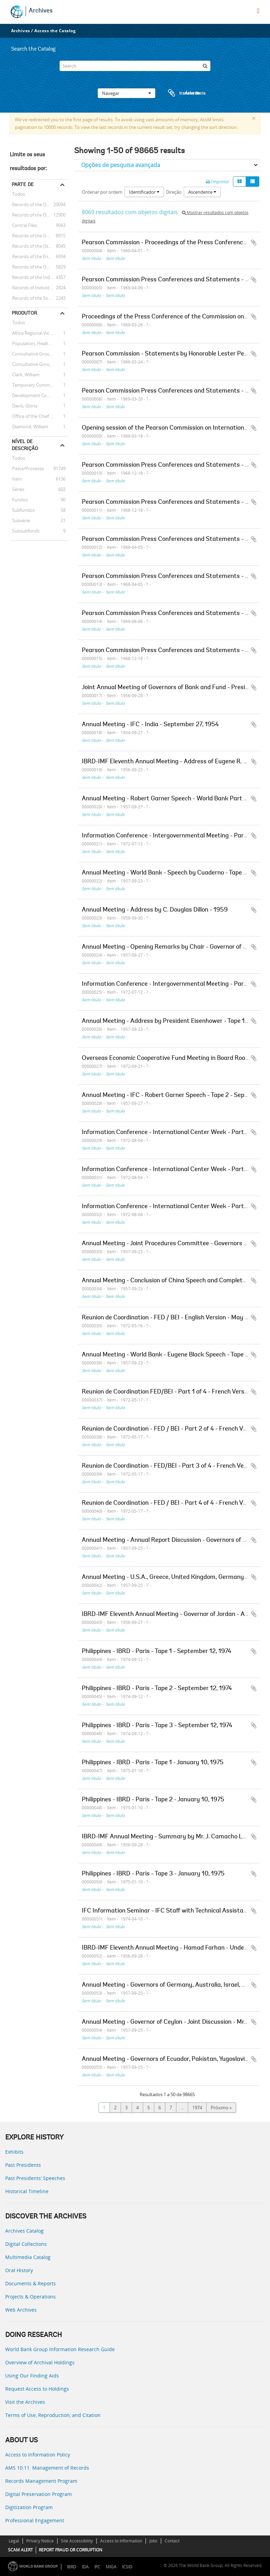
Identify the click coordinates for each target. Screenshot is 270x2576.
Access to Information (121, 2541)
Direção (174, 192)
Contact (172, 2541)
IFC (97, 2567)
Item (16, 479)
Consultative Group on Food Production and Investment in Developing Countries (38, 354)
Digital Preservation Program (38, 2494)
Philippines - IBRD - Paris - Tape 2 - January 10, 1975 (153, 1800)
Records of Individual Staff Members (38, 287)
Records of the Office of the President (38, 215)
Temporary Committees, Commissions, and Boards (38, 385)
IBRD (71, 2567)
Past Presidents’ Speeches (35, 2178)
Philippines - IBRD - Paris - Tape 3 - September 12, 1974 (157, 1726)
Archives (41, 11)
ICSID (127, 2567)
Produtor (24, 312)
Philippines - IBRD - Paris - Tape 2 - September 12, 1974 (157, 1689)
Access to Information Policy (37, 2454)
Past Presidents (23, 2165)
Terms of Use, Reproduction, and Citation (53, 2415)
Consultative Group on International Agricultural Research (38, 364)
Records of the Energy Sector (38, 256)
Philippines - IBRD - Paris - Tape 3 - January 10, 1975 (153, 1874)
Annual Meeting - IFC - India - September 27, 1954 (150, 725)
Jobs (153, 2541)
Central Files (23, 225)
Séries (17, 489)
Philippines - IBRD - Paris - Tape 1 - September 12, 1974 (156, 1652)
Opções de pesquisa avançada (120, 165)
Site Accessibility (77, 2541)
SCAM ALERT (20, 2550)
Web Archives (21, 2309)
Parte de (23, 184)
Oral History (19, 2270)
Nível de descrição (25, 445)
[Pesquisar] (205, 66)
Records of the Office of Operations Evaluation (38, 235)
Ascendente (202, 192)
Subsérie (20, 520)
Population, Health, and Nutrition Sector (38, 343)
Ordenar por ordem (102, 192)
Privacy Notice (40, 2541)
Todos (18, 195)
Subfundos (22, 510)
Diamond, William (29, 426)
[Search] (135, 66)
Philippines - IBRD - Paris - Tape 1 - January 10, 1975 (153, 1763)
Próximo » (221, 2107)
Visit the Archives (25, 2402)
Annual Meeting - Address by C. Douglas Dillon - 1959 (155, 910)
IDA (85, 2567)
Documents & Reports (30, 2283)
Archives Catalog (24, 2230)
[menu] (258, 11)
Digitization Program (29, 2507)
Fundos (19, 499)
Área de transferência (180, 93)
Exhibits (14, 2151)
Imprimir (217, 181)
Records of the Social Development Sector (38, 298)
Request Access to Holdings (37, 2388)
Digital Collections (26, 2244)
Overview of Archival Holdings (40, 2362)
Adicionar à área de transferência (253, 242)
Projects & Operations (30, 2296)
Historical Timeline (27, 2191)
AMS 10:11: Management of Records (47, 2467)
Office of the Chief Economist (38, 416)
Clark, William (25, 374)
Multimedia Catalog (28, 2257)
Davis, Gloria (23, 406)
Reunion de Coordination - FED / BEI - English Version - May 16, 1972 (174, 1318)
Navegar (126, 93)
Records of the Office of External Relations (38, 204)
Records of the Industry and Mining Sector (38, 277)
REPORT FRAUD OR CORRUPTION (70, 2550)
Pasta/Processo (27, 468)
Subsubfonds (25, 531)
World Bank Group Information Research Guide (60, 2349)
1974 (197, 2107)
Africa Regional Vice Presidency (38, 333)
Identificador (144, 192)
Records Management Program (41, 2481)
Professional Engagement (34, 2520)
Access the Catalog (55, 31)
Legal (14, 2541)
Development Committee (37, 395)
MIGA (111, 2567)
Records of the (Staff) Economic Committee (38, 246)
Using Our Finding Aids (32, 2375)
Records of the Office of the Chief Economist (38, 267)
